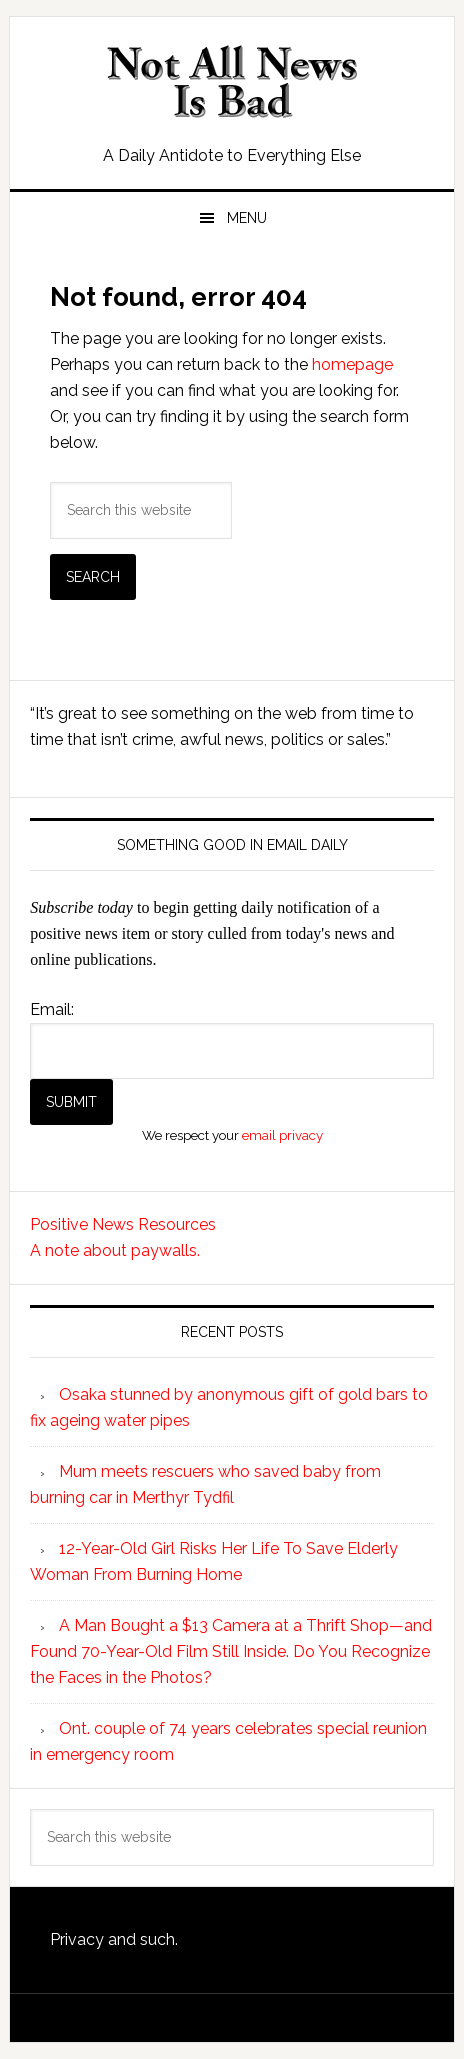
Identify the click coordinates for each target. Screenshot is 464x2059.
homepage (352, 364)
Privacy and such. (114, 1939)
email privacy (282, 1135)
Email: (52, 1009)
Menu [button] (247, 218)
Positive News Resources (123, 1224)
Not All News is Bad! (231, 82)
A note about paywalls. (115, 1250)
